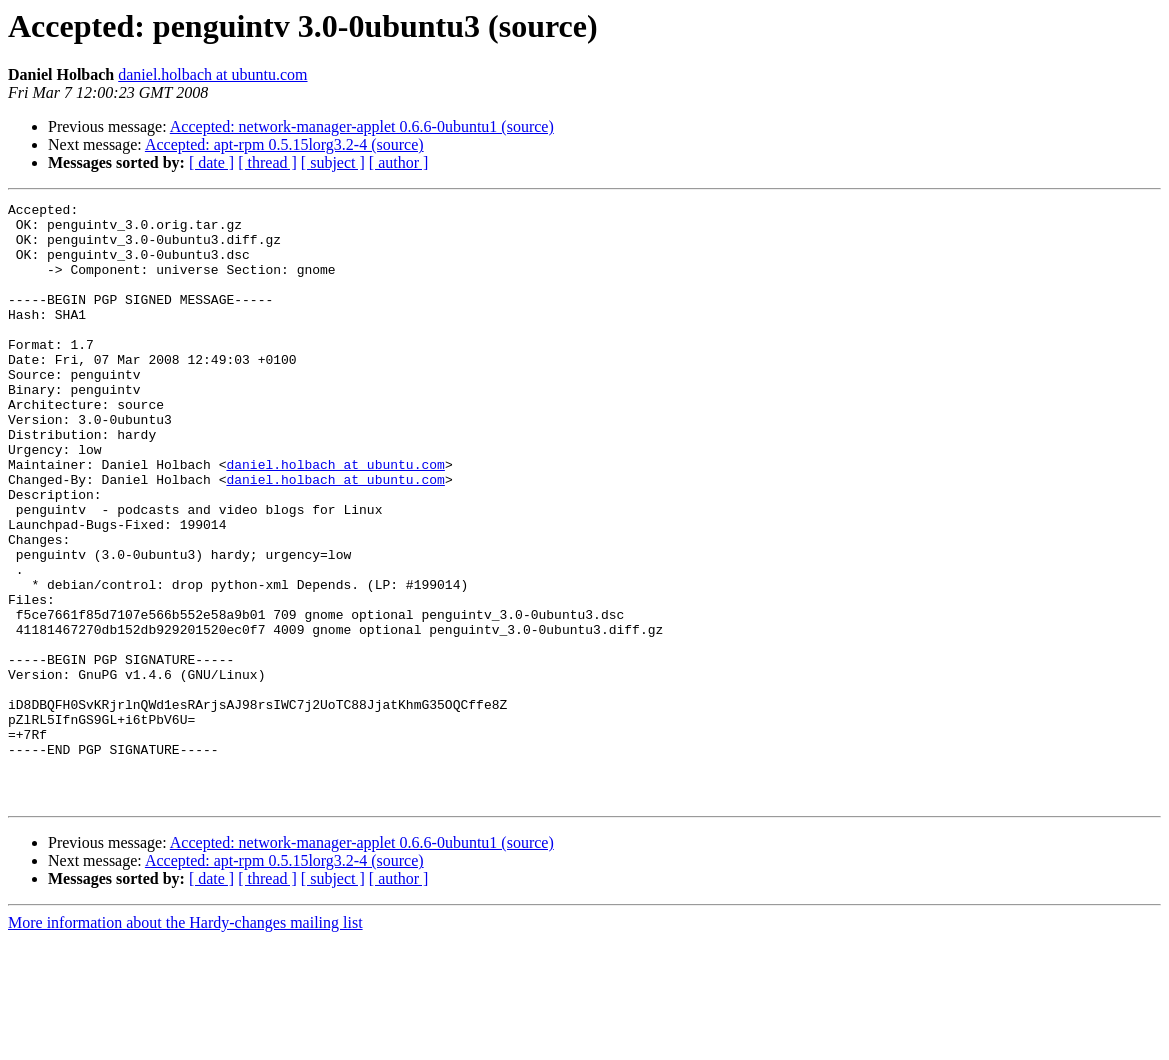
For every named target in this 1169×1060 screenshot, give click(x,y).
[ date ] (211, 162)
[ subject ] (333, 162)
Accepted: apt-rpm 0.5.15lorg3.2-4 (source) (284, 144)
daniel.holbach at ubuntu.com (212, 74)
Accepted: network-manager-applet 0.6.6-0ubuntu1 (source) (362, 126)
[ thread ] (267, 162)
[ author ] (399, 162)
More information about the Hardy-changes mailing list (185, 1042)
